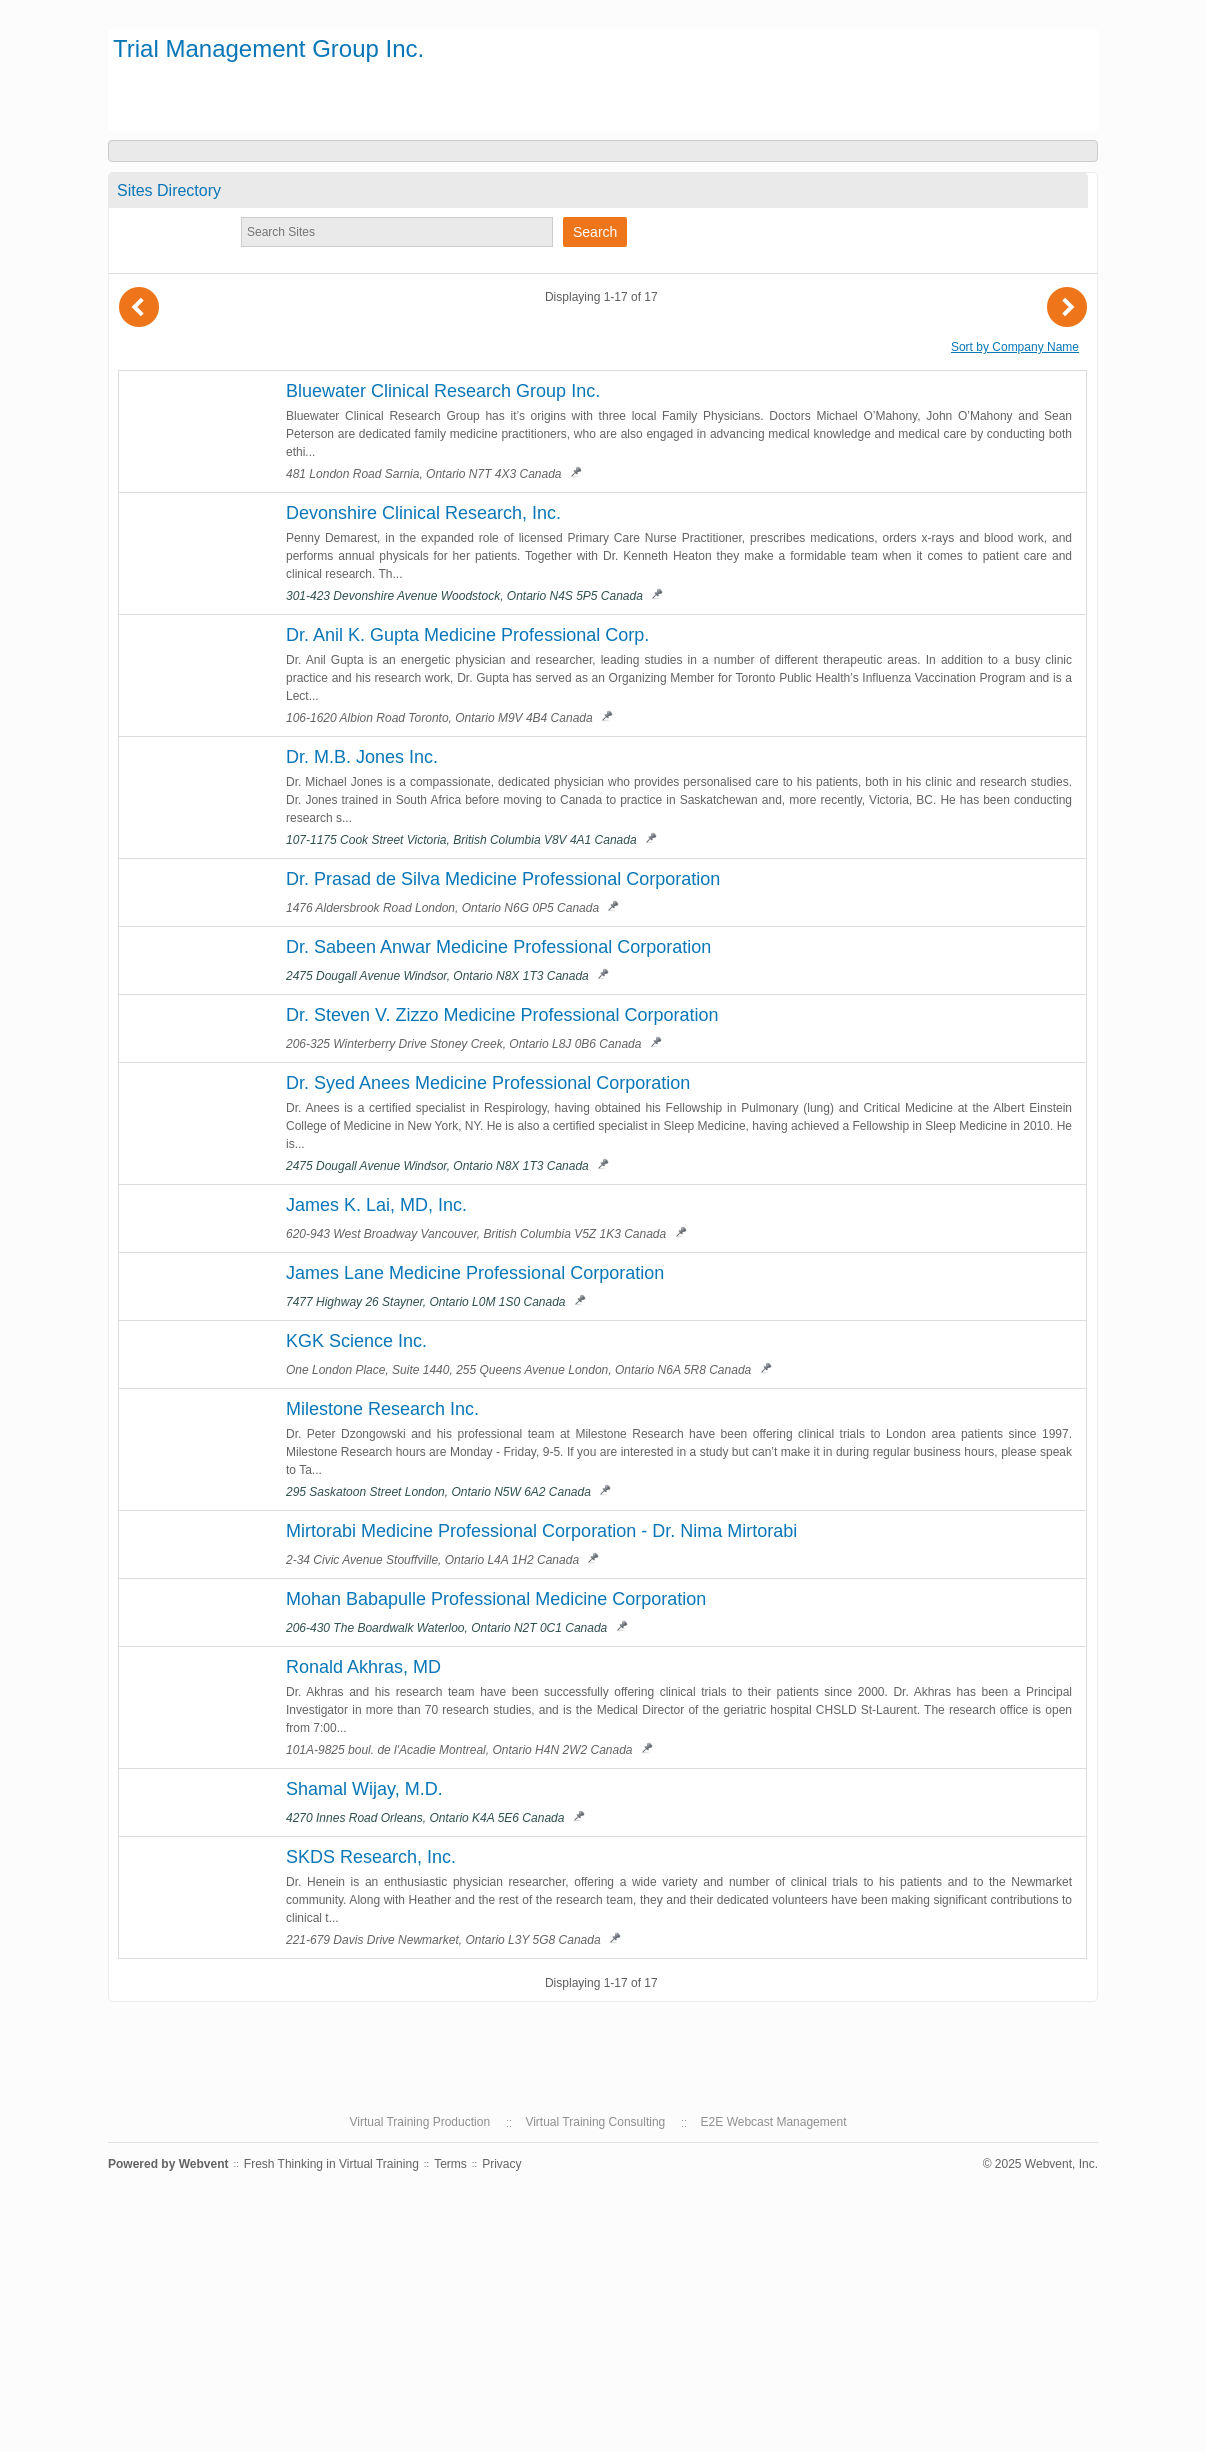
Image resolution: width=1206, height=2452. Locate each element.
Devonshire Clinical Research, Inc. (423, 513)
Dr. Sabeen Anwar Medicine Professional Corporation (498, 947)
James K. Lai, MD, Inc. (376, 1205)
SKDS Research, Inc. (371, 1857)
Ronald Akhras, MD (363, 1667)
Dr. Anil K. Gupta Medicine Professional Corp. (467, 635)
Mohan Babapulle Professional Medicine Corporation (496, 1599)
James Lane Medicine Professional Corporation (475, 1273)
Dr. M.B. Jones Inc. (362, 757)
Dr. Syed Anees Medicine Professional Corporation (488, 1083)
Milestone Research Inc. (382, 1409)
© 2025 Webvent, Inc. (1040, 2164)
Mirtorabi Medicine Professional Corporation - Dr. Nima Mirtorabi (541, 1531)
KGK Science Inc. (356, 1341)
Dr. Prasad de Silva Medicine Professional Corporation (503, 879)
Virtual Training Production (420, 2122)
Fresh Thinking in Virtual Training (331, 2164)
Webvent (204, 2164)
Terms (450, 2164)
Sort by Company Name (1015, 347)
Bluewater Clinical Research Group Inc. (443, 391)
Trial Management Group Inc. (268, 48)
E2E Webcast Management (774, 2122)
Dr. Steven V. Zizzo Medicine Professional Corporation (502, 1015)
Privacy (501, 2164)
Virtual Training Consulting (595, 2122)
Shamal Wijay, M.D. (364, 1789)
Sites (169, 190)
